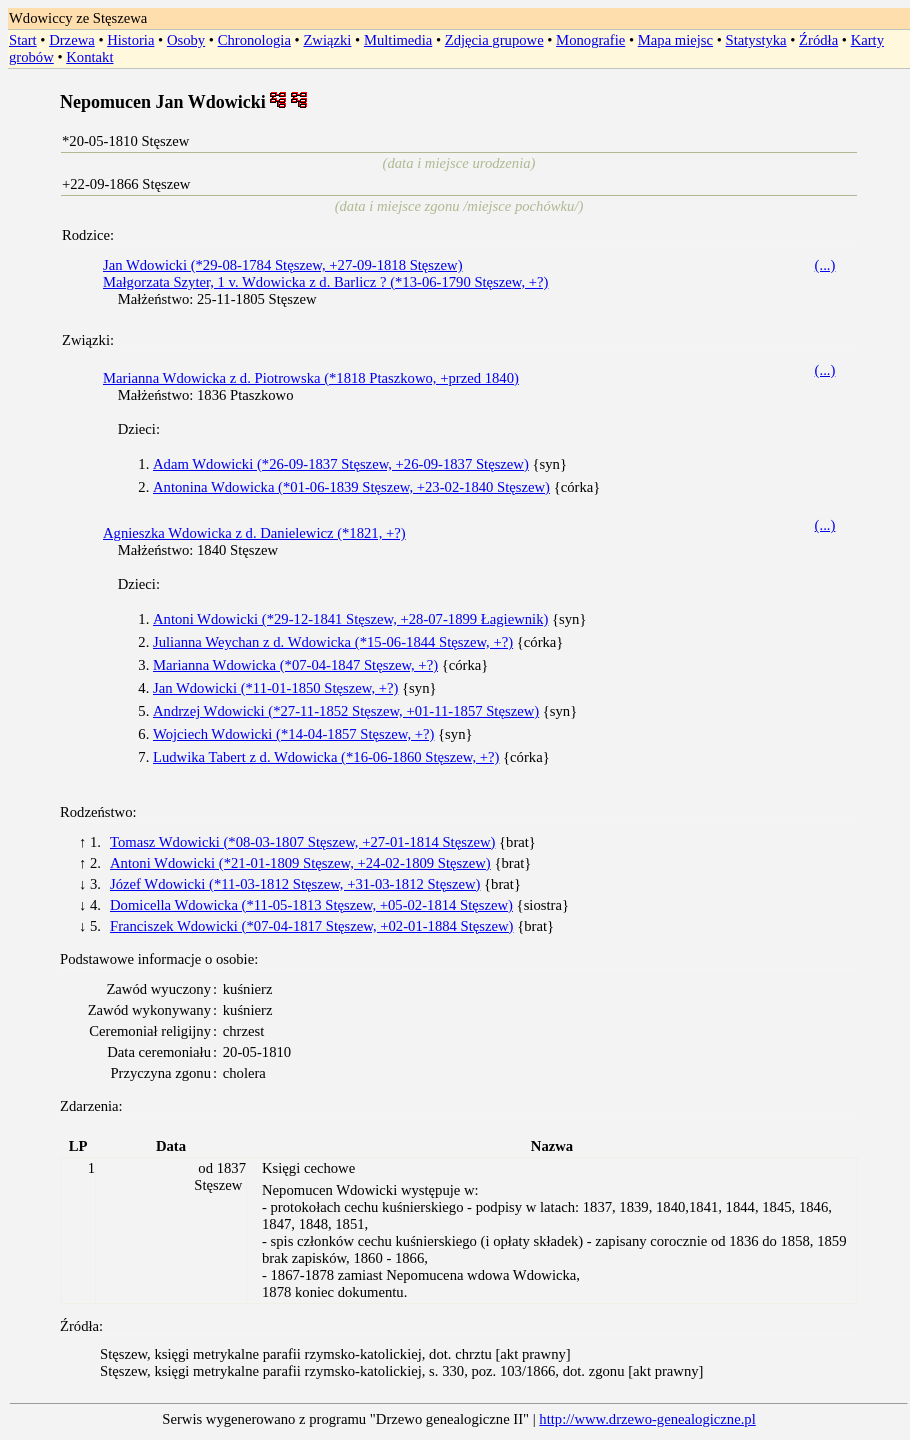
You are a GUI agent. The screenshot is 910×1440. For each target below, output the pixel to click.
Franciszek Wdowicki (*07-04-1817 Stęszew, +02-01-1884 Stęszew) (311, 926)
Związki (327, 40)
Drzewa (72, 40)
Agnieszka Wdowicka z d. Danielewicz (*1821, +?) (254, 533)
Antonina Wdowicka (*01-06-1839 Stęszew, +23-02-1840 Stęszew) (351, 487)
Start (23, 40)
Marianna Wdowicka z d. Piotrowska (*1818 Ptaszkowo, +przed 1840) (311, 378)
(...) (825, 265)
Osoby (186, 40)
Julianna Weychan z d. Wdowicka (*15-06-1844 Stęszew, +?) (333, 642)
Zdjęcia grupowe (494, 40)
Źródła (818, 40)
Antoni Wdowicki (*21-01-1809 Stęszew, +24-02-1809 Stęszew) (300, 863)
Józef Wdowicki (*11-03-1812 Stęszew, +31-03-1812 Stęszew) (295, 884)
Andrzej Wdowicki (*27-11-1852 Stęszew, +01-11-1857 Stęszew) (346, 711)
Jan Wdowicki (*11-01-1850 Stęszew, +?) (275, 688)
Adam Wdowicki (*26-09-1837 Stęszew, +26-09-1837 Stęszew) (341, 464)
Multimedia (398, 40)
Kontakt (89, 57)
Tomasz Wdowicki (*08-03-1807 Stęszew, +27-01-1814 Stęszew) (302, 842)
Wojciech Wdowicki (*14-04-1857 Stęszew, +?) (293, 734)
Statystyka (756, 40)
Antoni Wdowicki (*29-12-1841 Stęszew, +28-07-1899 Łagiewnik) (350, 619)
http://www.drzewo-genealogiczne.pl (647, 1419)
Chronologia (254, 40)
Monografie (590, 40)
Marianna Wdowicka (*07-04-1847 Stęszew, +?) (295, 665)
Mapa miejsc (675, 40)
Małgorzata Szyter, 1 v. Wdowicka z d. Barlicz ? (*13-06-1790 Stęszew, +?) (325, 282)
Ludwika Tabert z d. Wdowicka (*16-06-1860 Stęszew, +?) (326, 757)
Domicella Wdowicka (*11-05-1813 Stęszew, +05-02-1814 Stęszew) (311, 905)
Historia (130, 40)
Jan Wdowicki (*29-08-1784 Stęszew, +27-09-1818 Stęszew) (283, 265)
